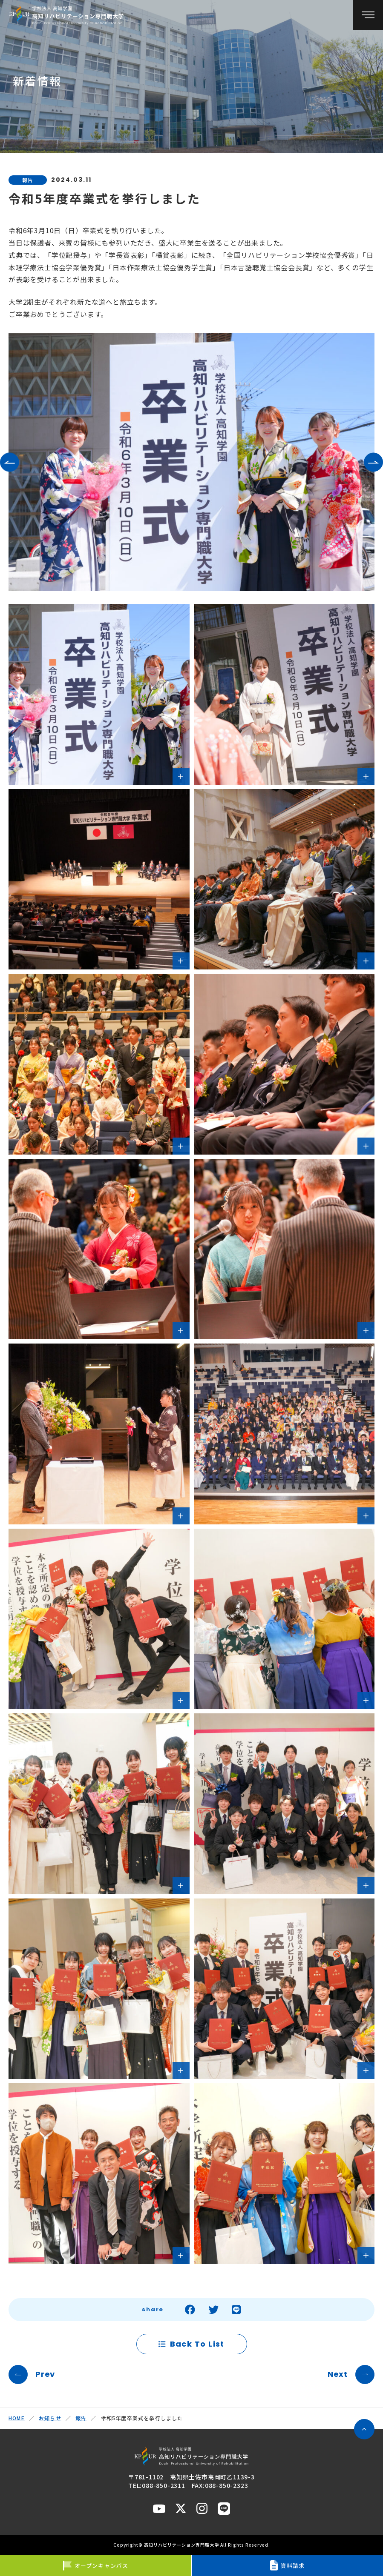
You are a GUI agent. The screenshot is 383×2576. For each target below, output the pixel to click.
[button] (9, 462)
